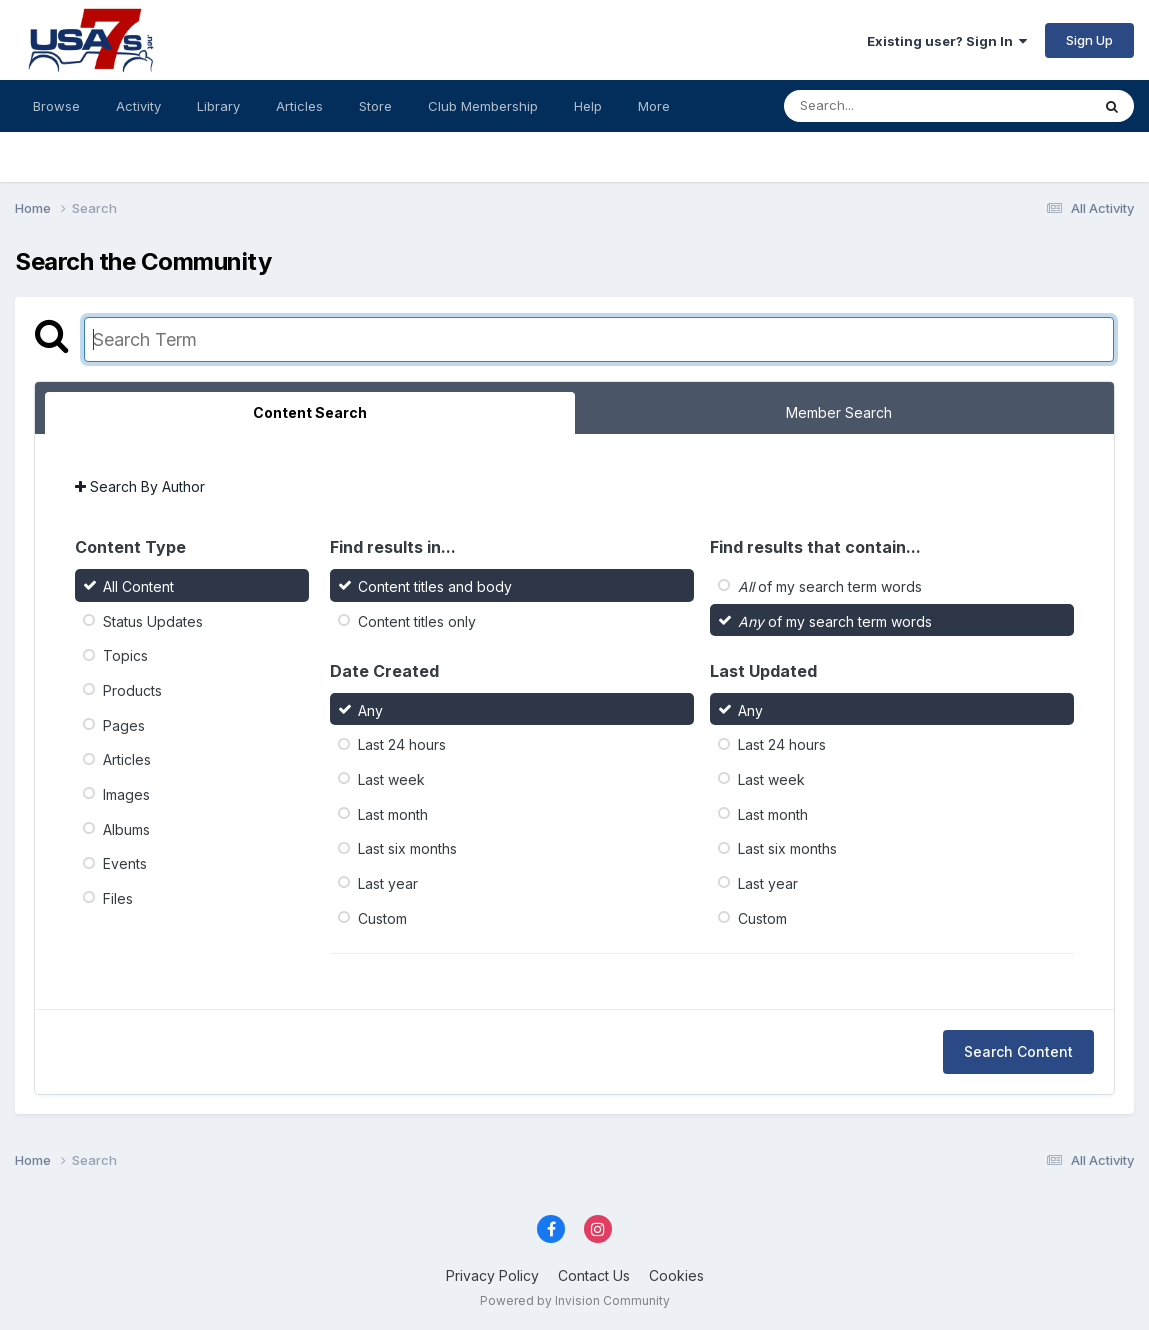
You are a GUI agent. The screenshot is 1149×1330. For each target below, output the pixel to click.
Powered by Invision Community (575, 1300)
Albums (126, 828)
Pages (124, 724)
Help (588, 106)
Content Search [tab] (310, 412)
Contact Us (594, 1275)
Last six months (407, 848)
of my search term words (830, 586)
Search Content (1018, 1051)
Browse (56, 106)
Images (126, 794)
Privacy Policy (492, 1275)
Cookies (676, 1275)
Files (118, 898)
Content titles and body (435, 586)
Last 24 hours (402, 744)
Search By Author (140, 486)
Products (132, 690)
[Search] (882, 106)
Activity (138, 106)
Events (125, 863)
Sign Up (1089, 40)
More (654, 106)
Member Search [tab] (839, 412)
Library (218, 106)
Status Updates (153, 620)
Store (375, 106)
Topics (125, 655)
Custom (382, 917)
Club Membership (483, 106)
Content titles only (417, 620)
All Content (138, 586)
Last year (388, 883)
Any (370, 709)
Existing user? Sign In (947, 41)
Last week (391, 779)
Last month (393, 813)
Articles (299, 106)
